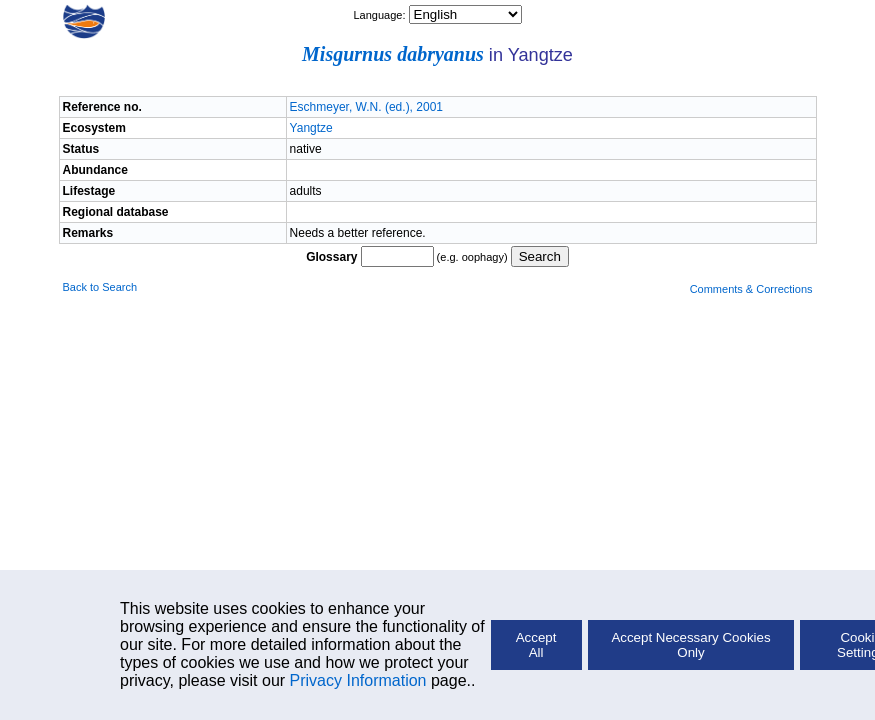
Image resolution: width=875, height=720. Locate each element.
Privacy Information (358, 680)
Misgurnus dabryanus (393, 54)
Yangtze (311, 128)
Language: (380, 15)
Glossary (331, 257)
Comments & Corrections (751, 289)
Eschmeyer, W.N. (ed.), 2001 (366, 107)
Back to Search (100, 287)
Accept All (536, 645)
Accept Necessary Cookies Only (690, 645)
